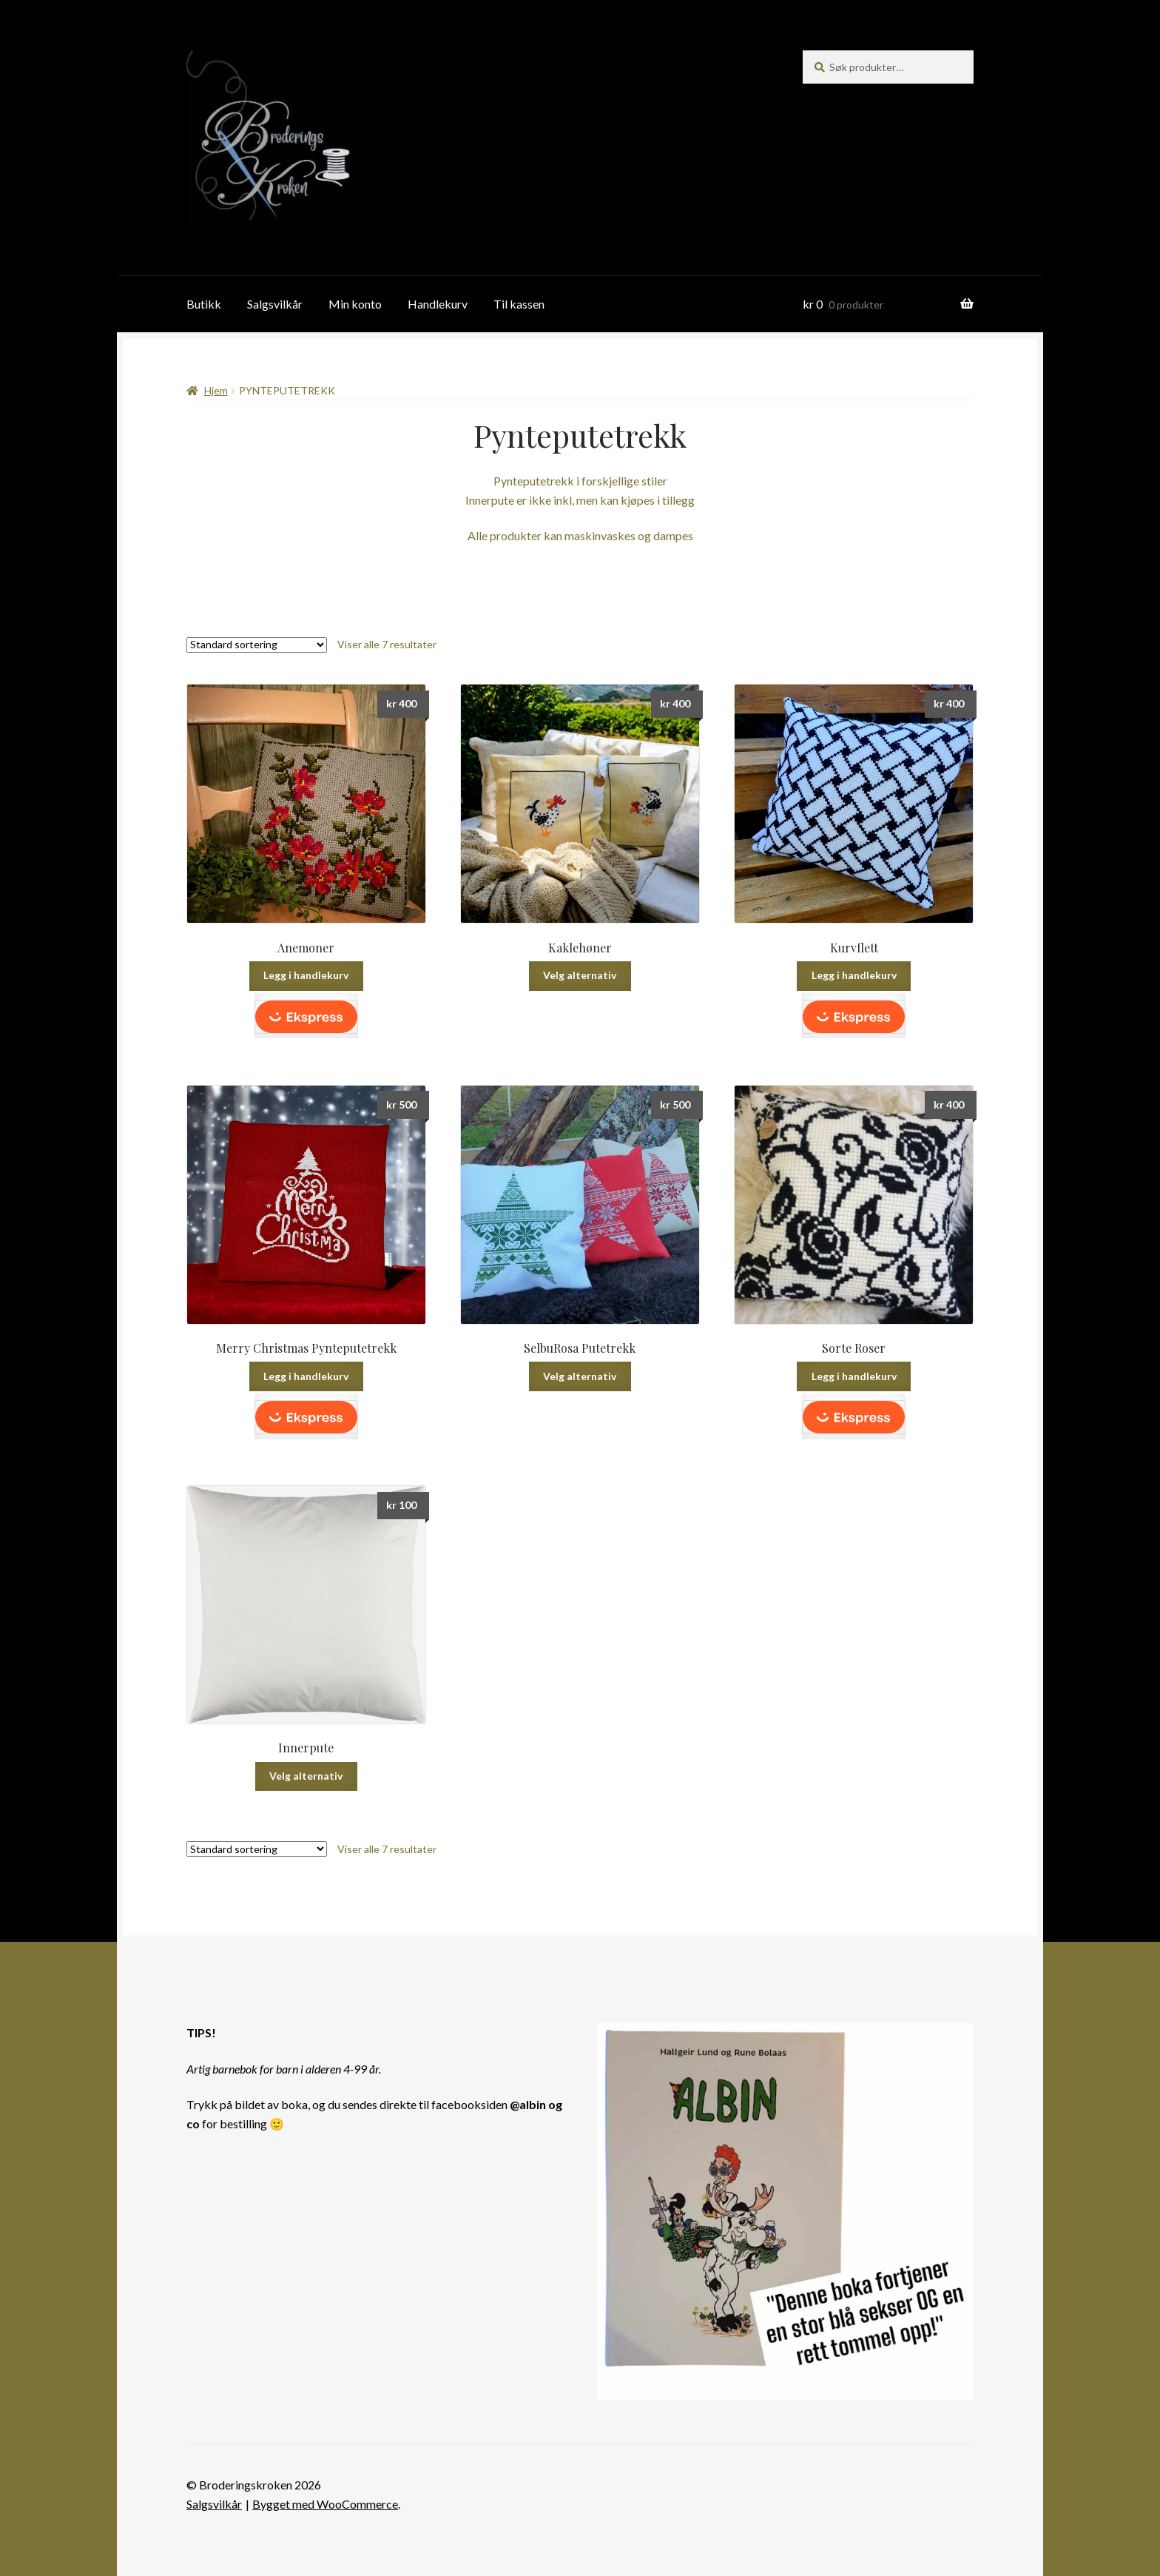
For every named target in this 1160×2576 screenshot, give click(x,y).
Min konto (355, 304)
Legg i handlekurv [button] (305, 975)
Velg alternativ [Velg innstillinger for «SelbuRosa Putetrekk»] (579, 1376)
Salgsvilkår (275, 304)
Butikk (203, 304)
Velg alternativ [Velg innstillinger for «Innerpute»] (306, 1775)
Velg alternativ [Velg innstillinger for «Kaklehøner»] (579, 975)
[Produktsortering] (256, 645)
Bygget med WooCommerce (325, 2504)
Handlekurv (438, 304)
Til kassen (518, 304)
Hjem (216, 390)
